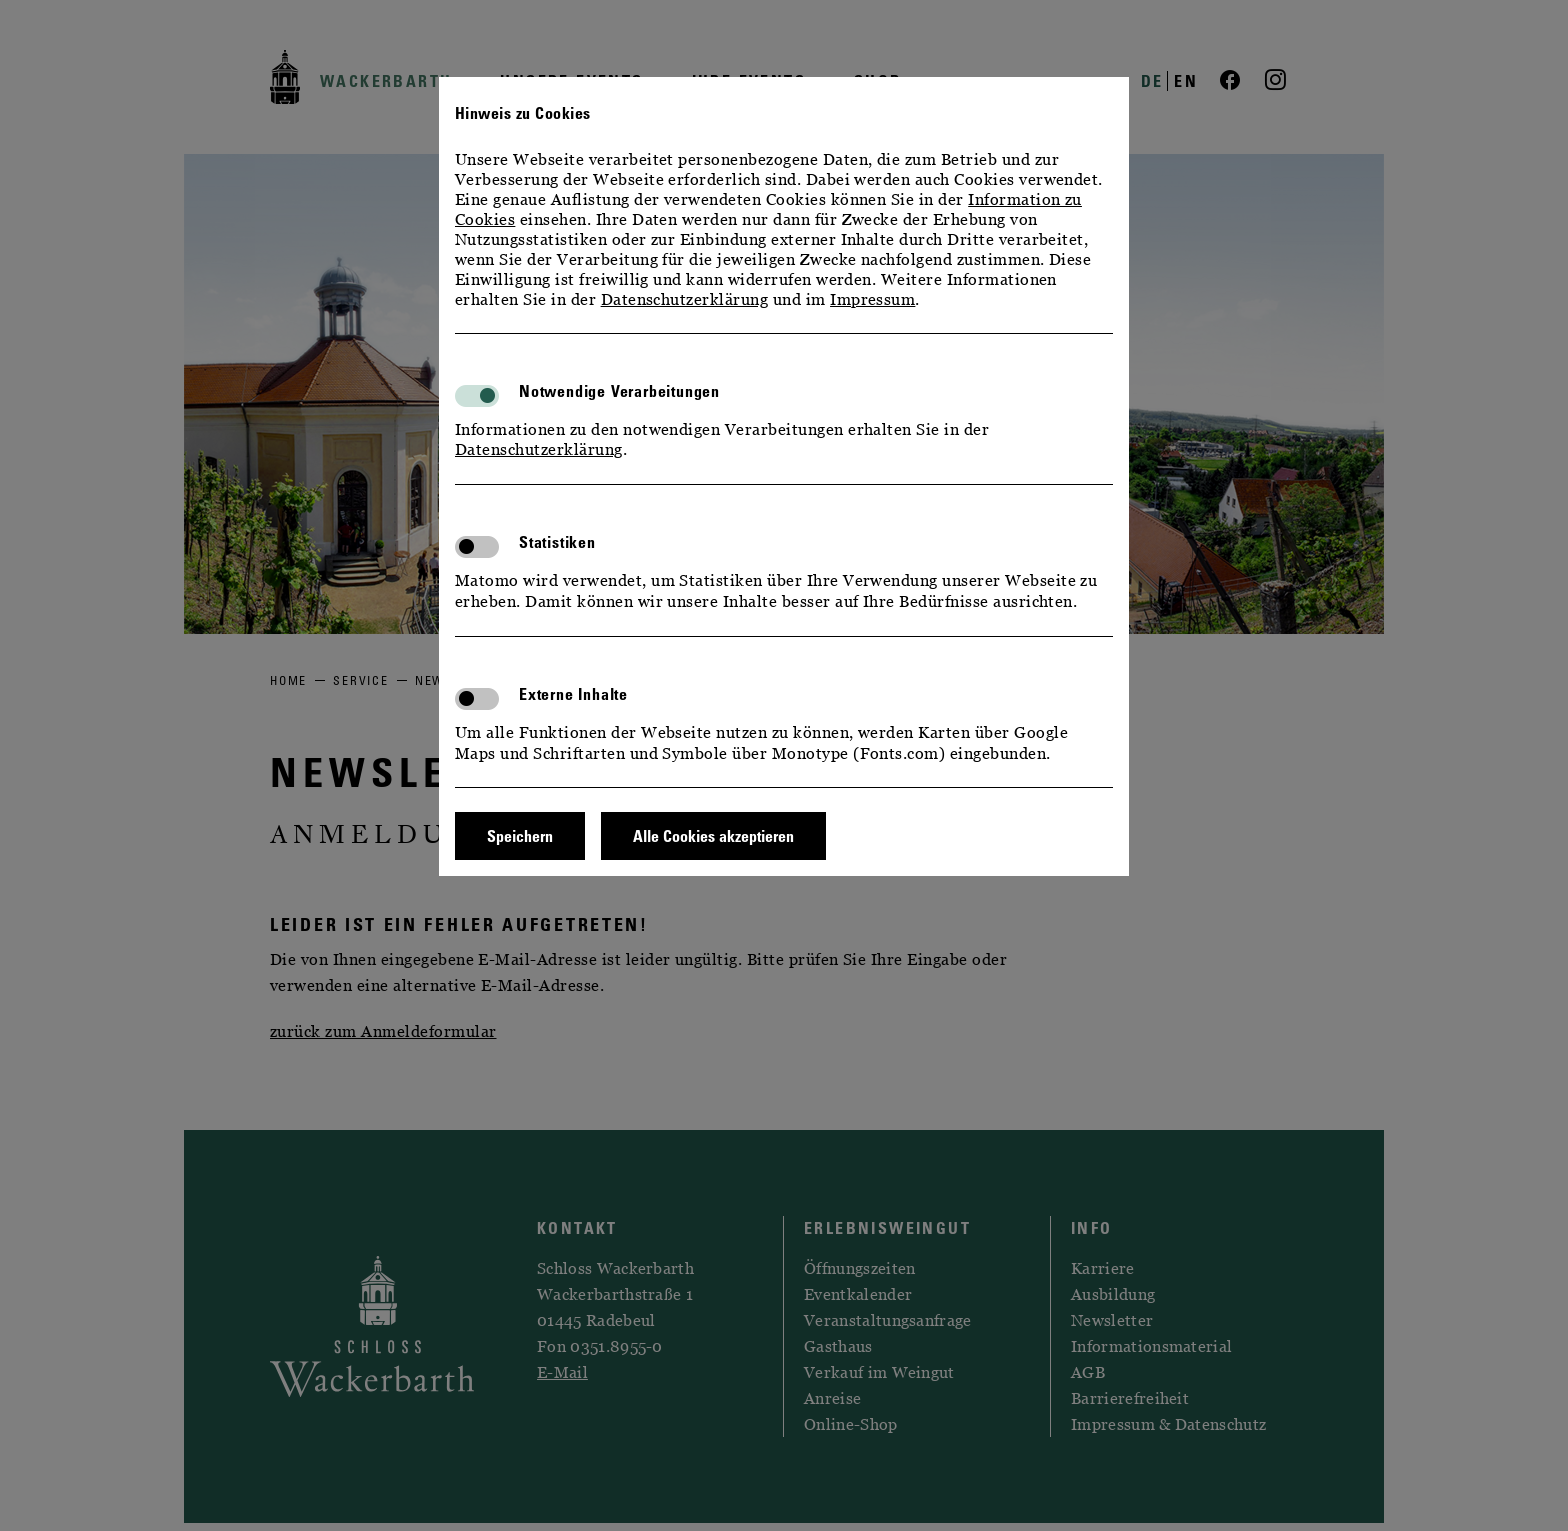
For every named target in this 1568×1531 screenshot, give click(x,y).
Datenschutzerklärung (685, 299)
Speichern (520, 836)
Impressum (872, 299)
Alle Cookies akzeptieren (713, 836)
